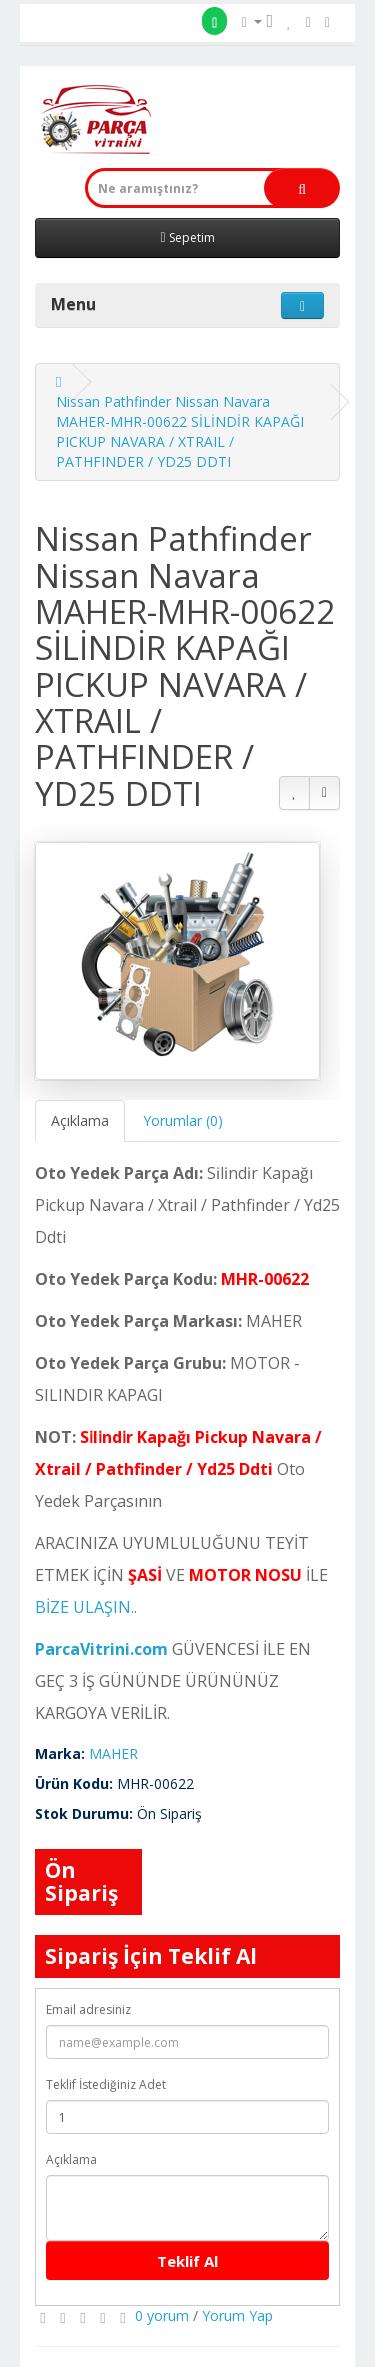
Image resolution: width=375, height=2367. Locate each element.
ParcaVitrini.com (101, 1649)
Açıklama (80, 1120)
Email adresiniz (88, 2009)
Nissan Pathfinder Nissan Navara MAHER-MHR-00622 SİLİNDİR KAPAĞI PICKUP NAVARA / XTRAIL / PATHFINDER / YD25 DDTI (180, 431)
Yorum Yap (237, 2315)
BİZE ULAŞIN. (84, 1607)
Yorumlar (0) (183, 1120)
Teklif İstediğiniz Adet (106, 2084)
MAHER (113, 1753)
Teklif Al (187, 2261)
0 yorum (162, 2315)
